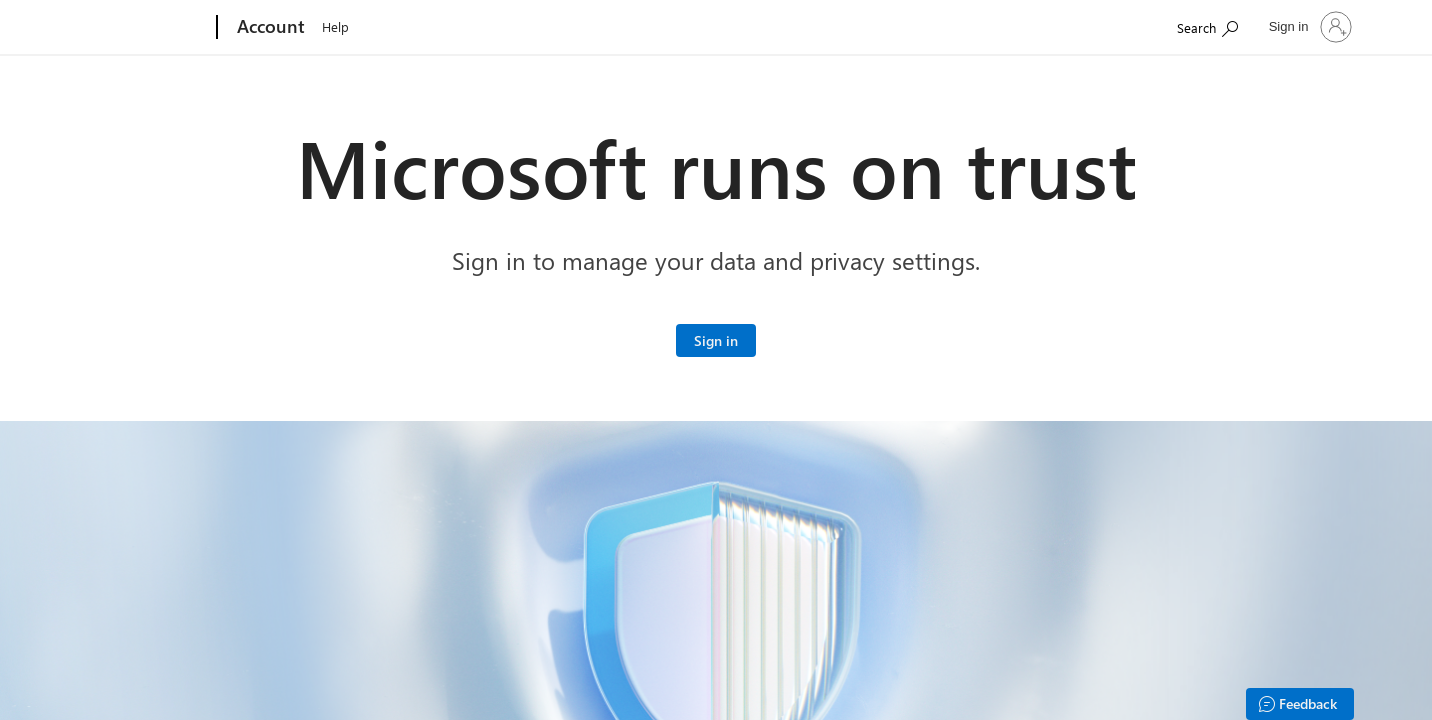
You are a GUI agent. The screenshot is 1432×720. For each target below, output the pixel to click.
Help (335, 26)
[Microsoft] (140, 28)
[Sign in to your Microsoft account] (716, 340)
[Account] (269, 28)
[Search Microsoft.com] (1207, 25)
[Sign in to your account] (1309, 27)
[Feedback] (1300, 704)
